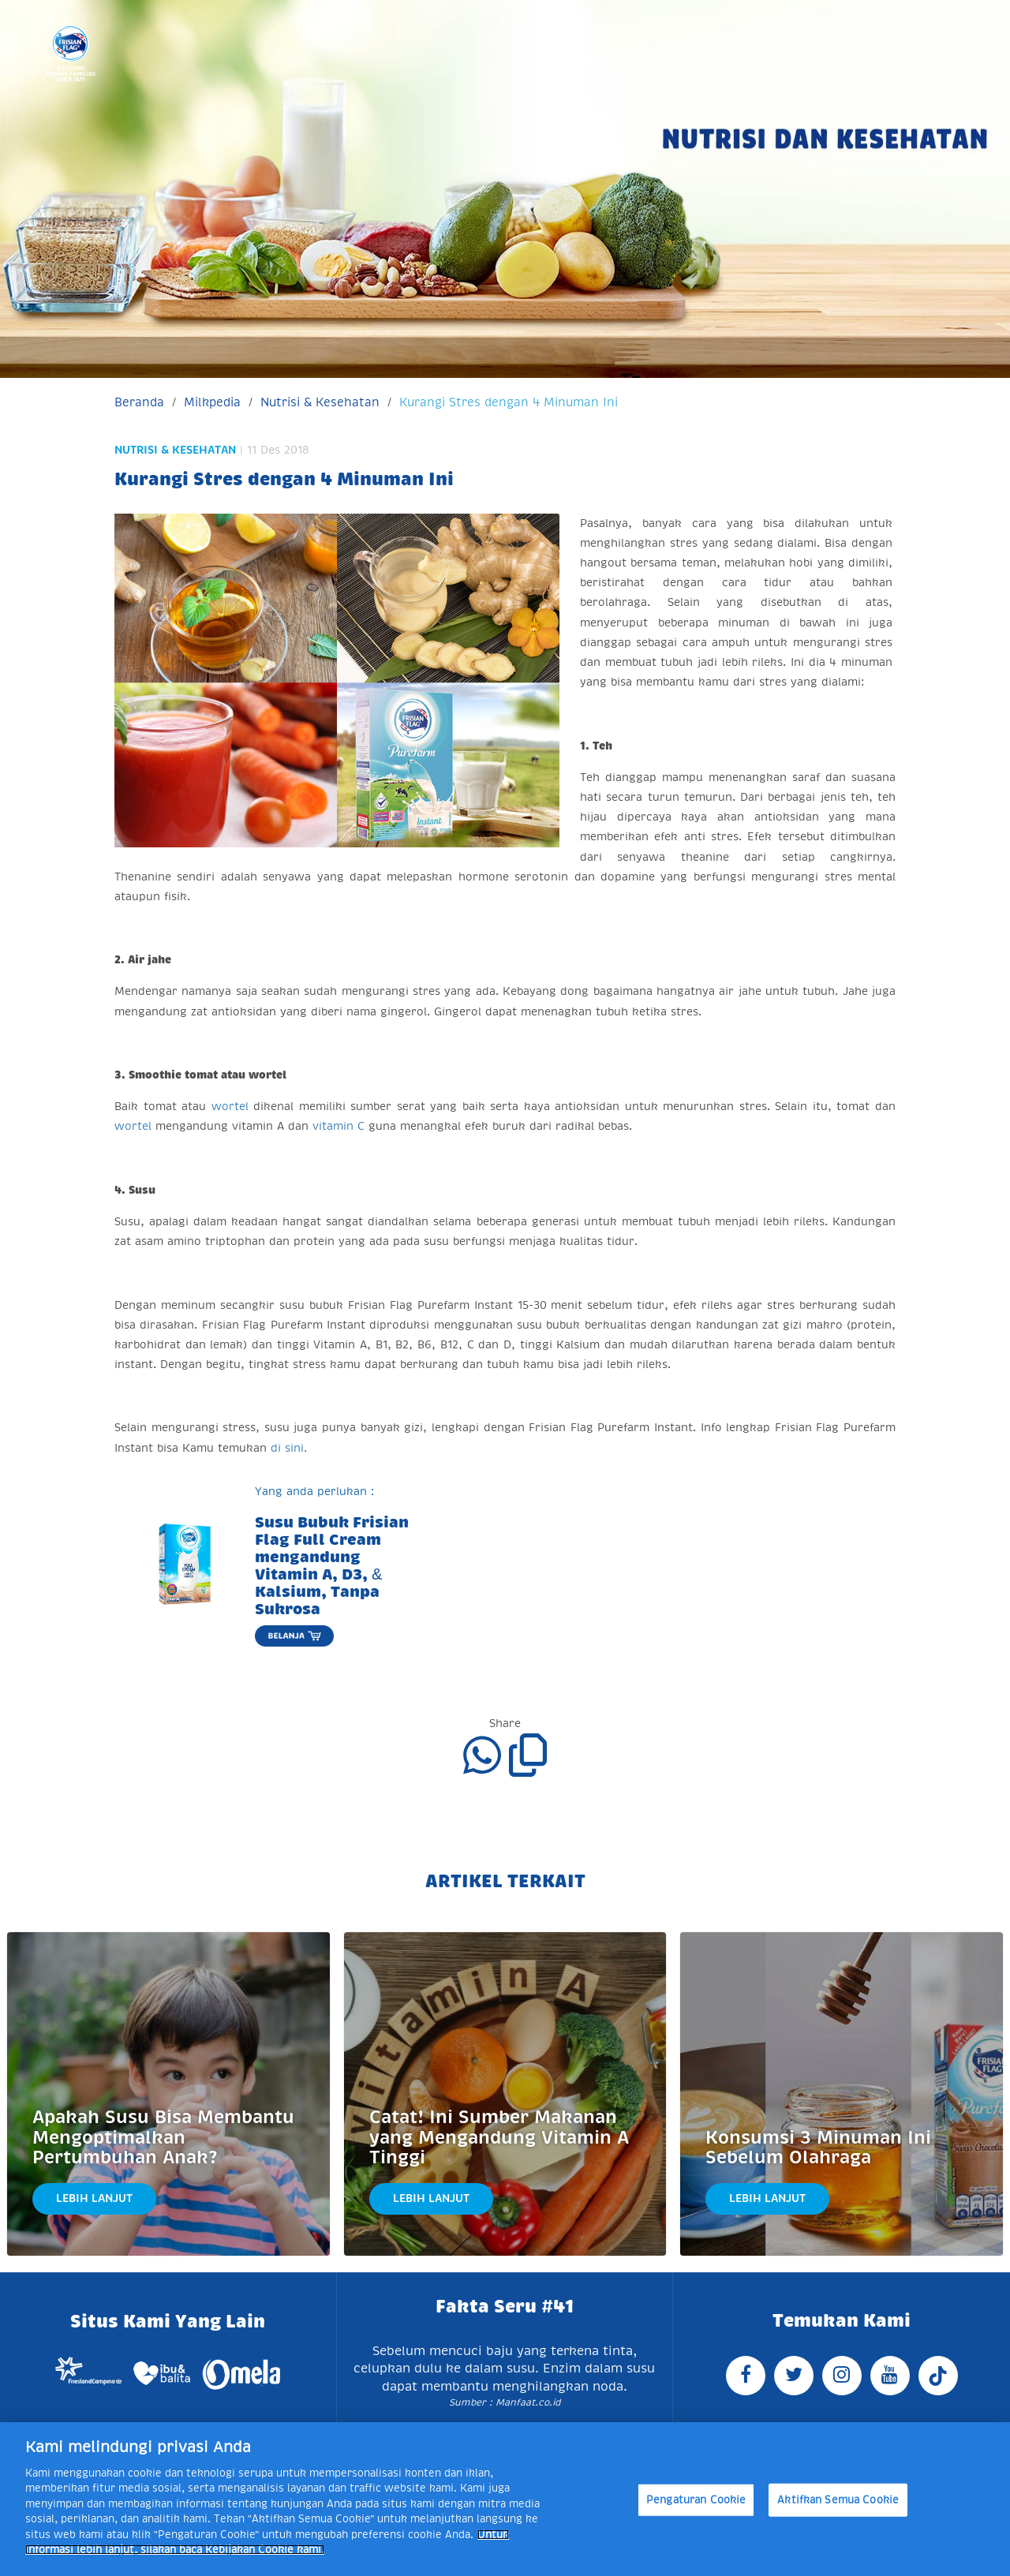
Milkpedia (212, 402)
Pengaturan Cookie (696, 2500)
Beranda (139, 402)
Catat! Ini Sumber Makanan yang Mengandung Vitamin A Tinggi (499, 2137)
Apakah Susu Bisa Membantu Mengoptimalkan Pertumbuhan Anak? (163, 2137)
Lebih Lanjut (94, 2198)
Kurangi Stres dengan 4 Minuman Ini (508, 402)
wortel (230, 1106)
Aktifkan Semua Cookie (838, 2500)
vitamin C (338, 1125)
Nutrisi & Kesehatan (320, 402)
